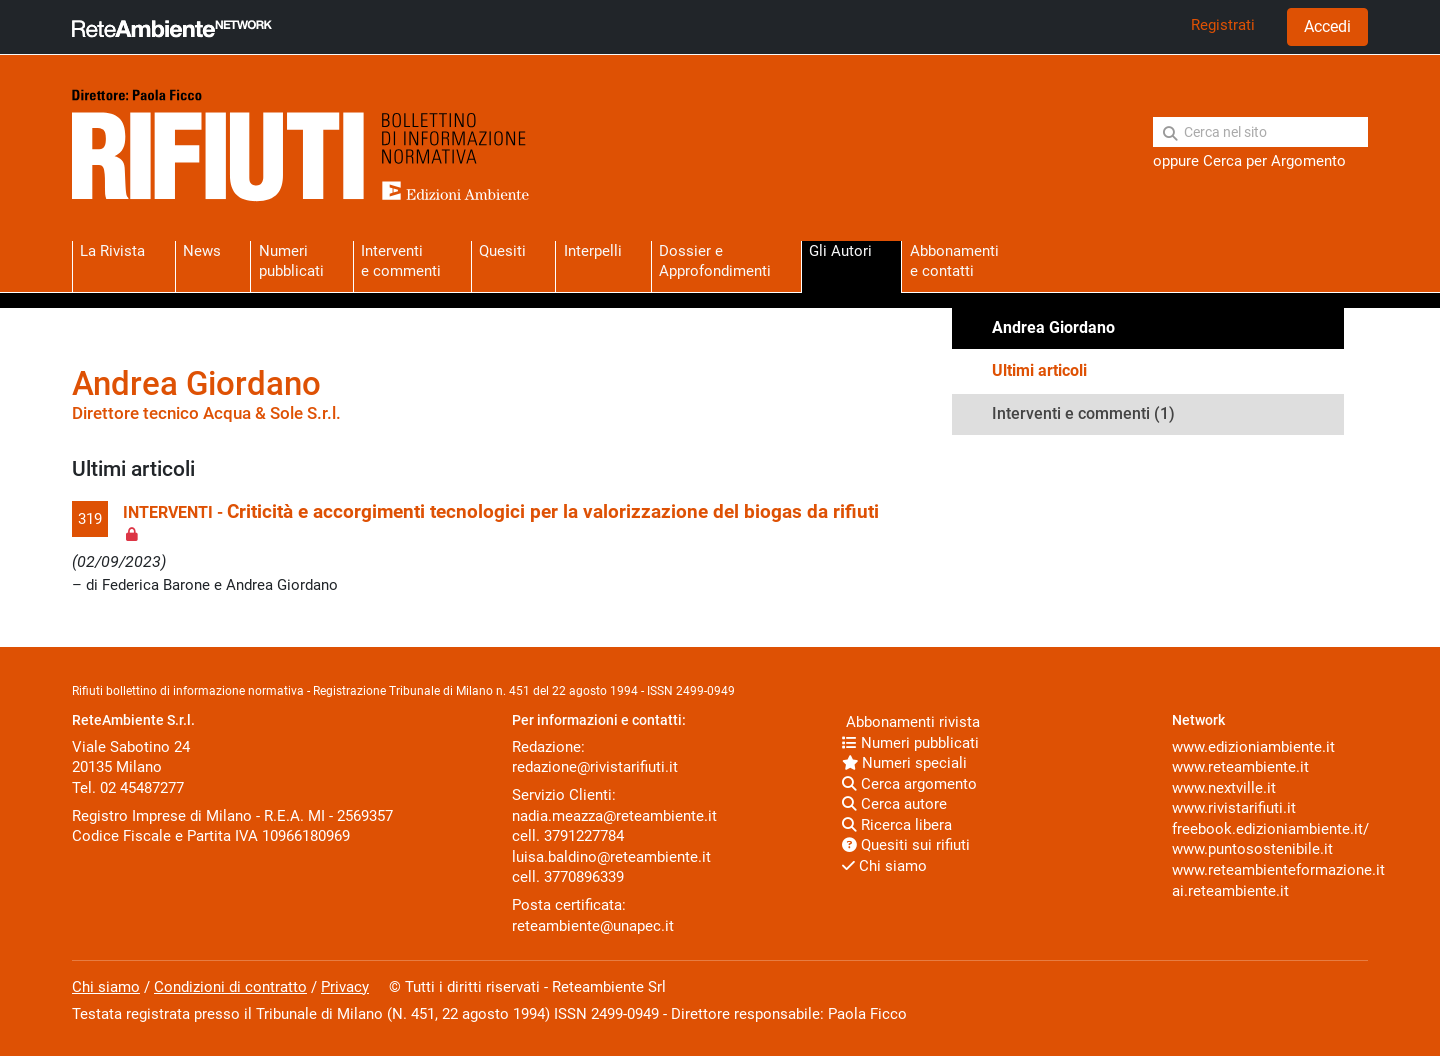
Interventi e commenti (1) (1083, 413)
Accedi (1327, 26)
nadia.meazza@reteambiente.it (614, 816)
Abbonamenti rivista (911, 722)
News (202, 251)
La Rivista (112, 251)
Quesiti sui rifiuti (906, 845)
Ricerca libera (897, 825)
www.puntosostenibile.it (1252, 849)
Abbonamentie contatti (954, 260)
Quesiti (502, 251)
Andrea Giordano (1053, 327)
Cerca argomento (909, 784)
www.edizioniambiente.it (1253, 747)
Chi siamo (884, 866)
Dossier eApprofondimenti (715, 260)
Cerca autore (894, 804)
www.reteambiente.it (1240, 767)
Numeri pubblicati (291, 260)
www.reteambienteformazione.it (1278, 870)
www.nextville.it (1224, 788)
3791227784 (584, 836)
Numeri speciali (904, 763)
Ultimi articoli (1039, 370)
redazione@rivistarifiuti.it (595, 767)
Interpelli (593, 251)
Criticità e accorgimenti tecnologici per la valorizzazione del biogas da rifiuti (553, 512)
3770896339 (584, 877)
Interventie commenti (401, 260)
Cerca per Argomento (1274, 161)
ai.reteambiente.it (1230, 891)
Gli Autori (840, 251)
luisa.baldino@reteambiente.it (611, 857)
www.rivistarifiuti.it (1234, 808)
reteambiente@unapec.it (593, 926)
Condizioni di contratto (230, 987)
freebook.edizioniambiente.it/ (1270, 829)
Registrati (1223, 25)
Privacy (345, 987)
